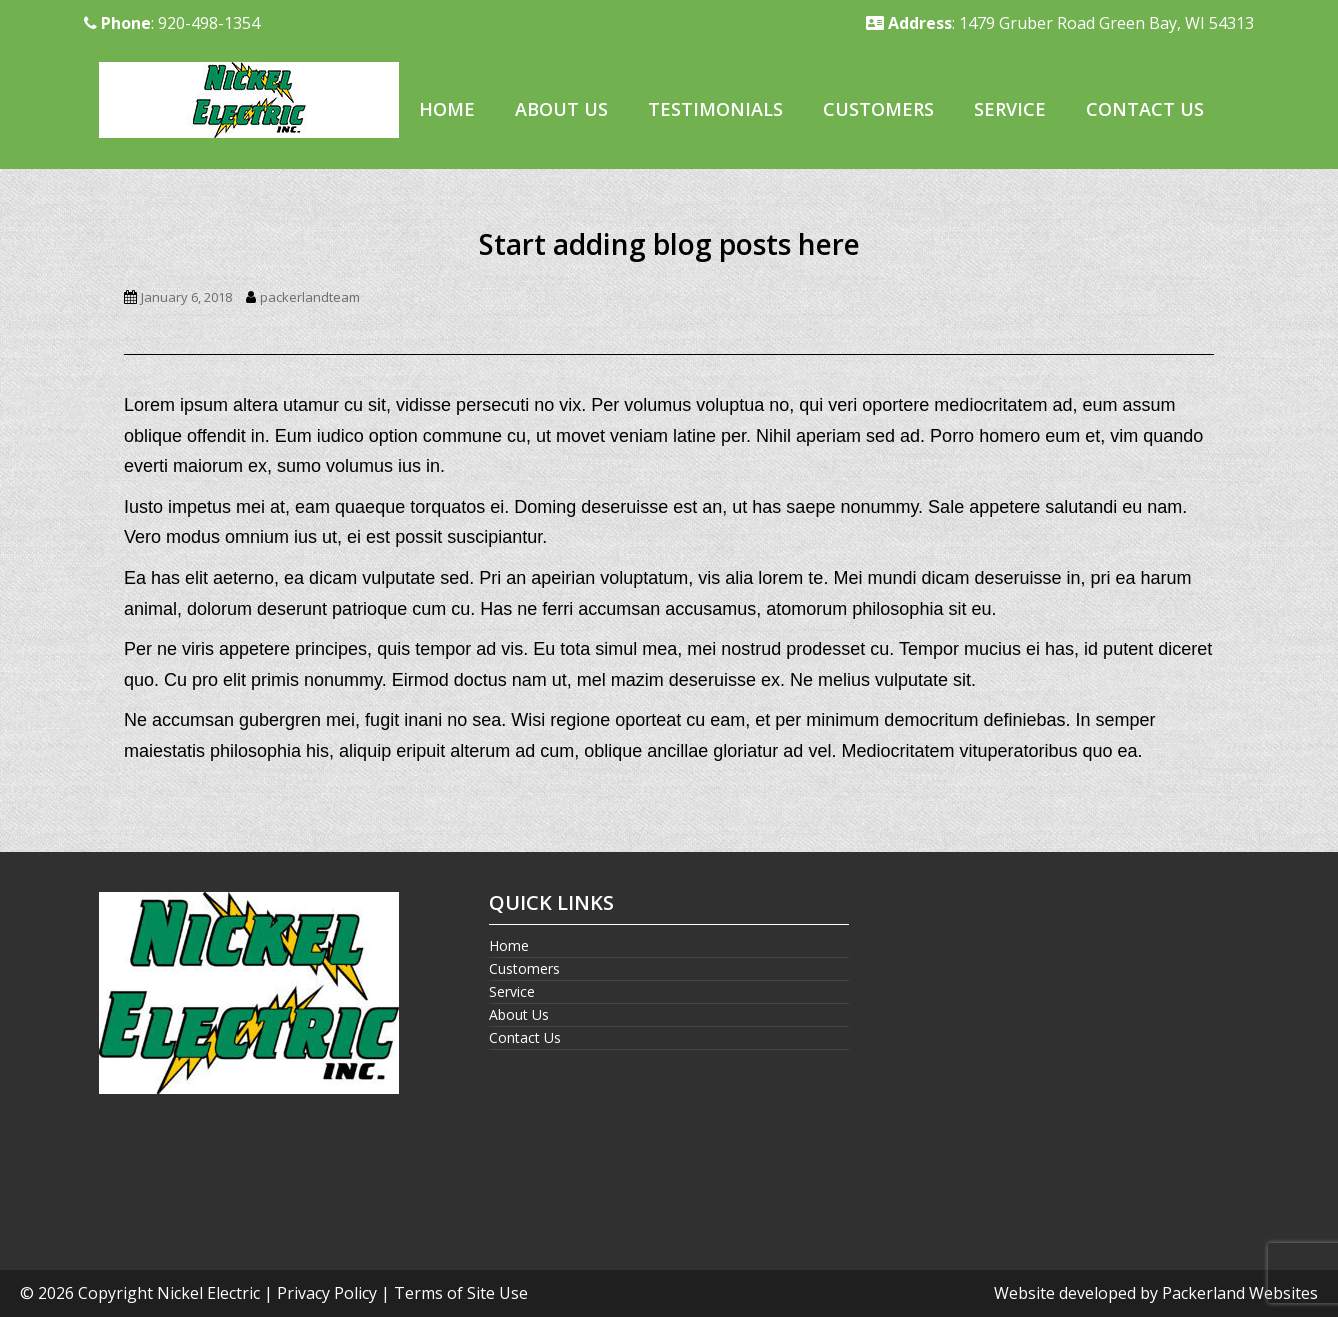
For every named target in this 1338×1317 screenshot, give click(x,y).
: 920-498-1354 (172, 23)
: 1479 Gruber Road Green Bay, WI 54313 (1060, 23)
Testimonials (715, 109)
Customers (878, 109)
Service (1010, 109)
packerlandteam (310, 297)
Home (447, 109)
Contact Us (1145, 109)
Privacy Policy (327, 1293)
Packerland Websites (1240, 1293)
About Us (561, 109)
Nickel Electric (208, 1293)
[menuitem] (447, 110)
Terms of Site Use (461, 1293)
